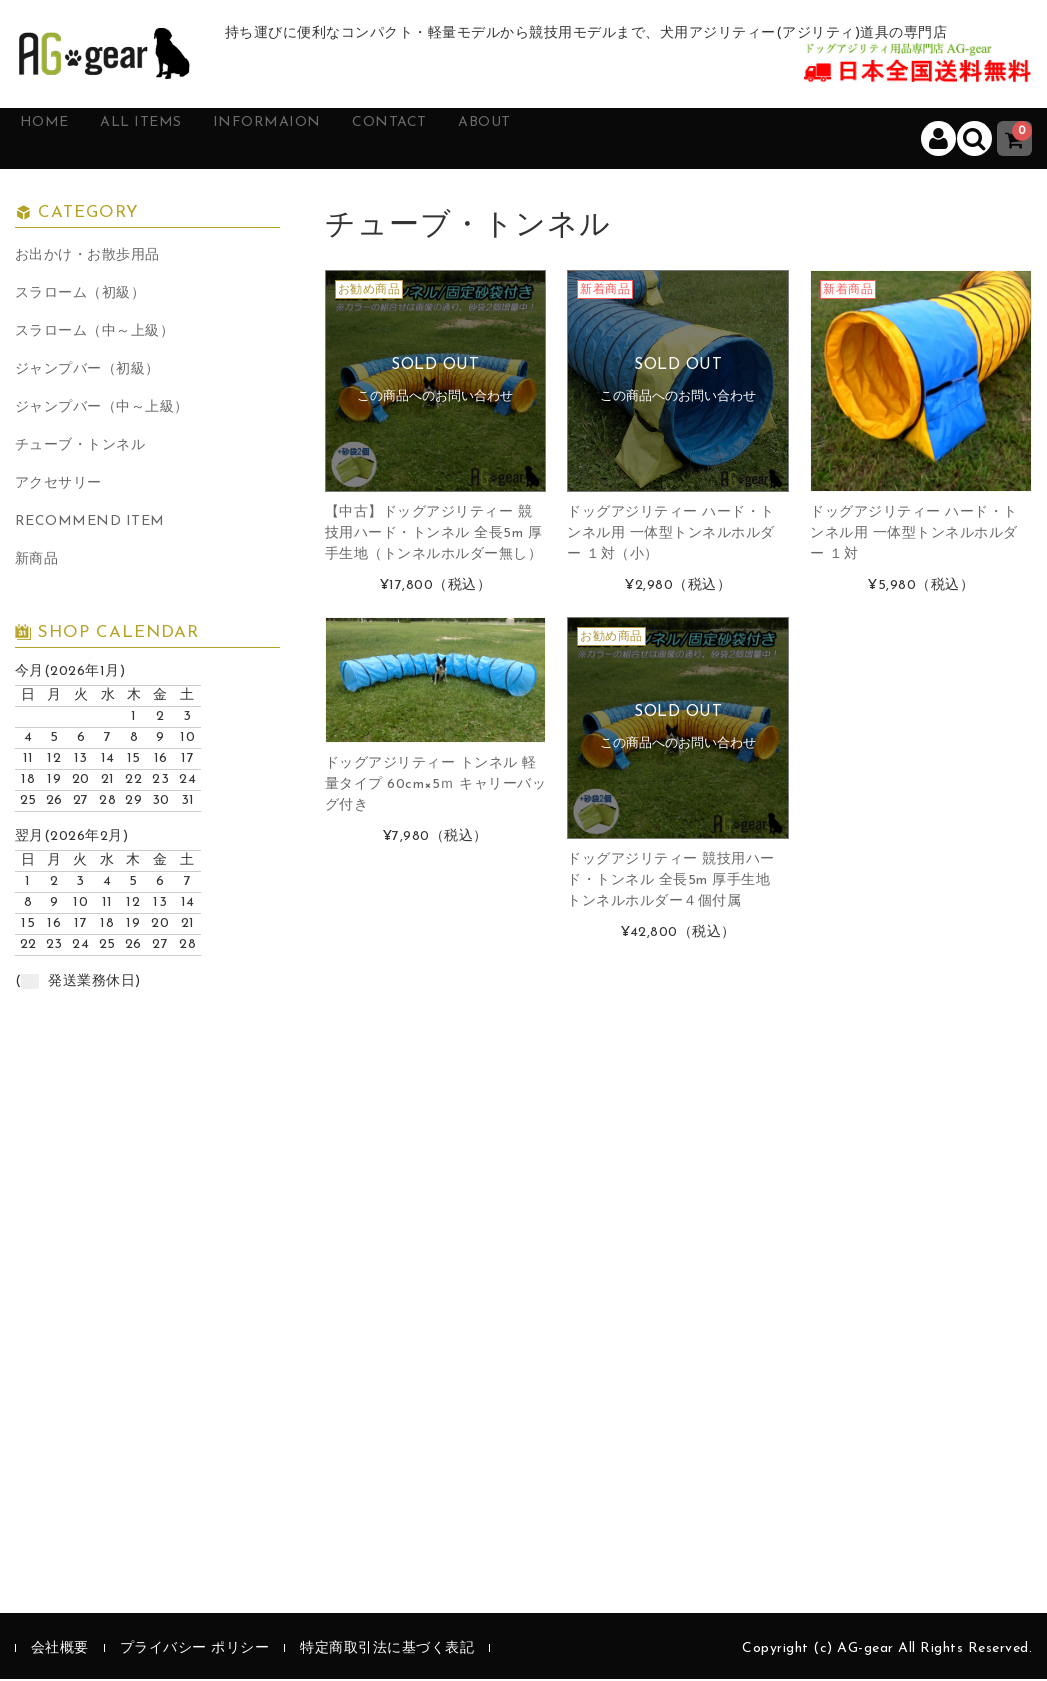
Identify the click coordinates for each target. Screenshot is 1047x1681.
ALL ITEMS (177, 139)
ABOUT (580, 139)
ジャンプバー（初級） (87, 371)
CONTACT (467, 139)
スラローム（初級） (80, 295)
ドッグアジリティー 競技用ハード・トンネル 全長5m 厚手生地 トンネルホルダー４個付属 (671, 881)
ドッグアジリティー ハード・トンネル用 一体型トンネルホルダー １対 (914, 534)
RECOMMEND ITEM (90, 523)
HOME (62, 139)
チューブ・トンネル (80, 447)
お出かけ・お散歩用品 (87, 257)
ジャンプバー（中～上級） (102, 409)
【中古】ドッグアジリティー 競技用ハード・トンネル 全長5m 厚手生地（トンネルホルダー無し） (434, 534)
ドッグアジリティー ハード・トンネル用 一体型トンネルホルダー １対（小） (671, 534)
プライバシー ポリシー (195, 1650)
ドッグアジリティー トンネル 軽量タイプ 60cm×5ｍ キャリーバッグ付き (436, 785)
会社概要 (60, 1650)
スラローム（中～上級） (95, 333)
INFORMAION (324, 139)
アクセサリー (58, 485)
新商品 (37, 561)
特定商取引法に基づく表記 (387, 1650)
